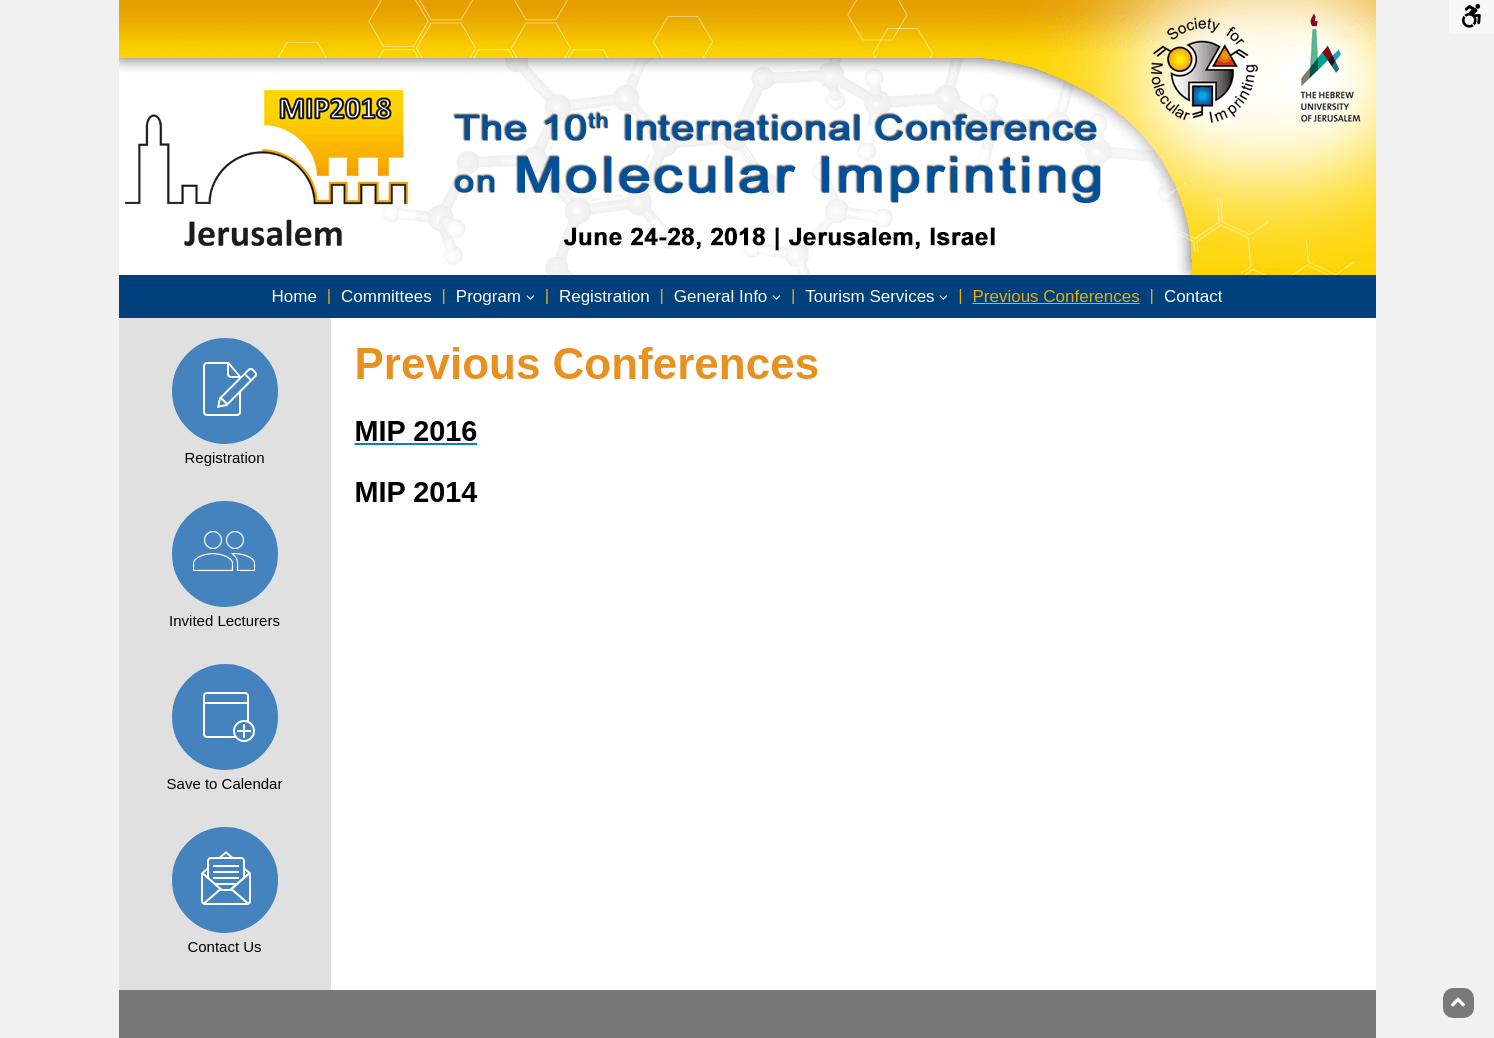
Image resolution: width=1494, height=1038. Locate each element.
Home (294, 296)
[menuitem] (294, 297)
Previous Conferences (1055, 296)
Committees (386, 296)
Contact (1193, 296)
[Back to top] (1458, 1003)
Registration (604, 296)
